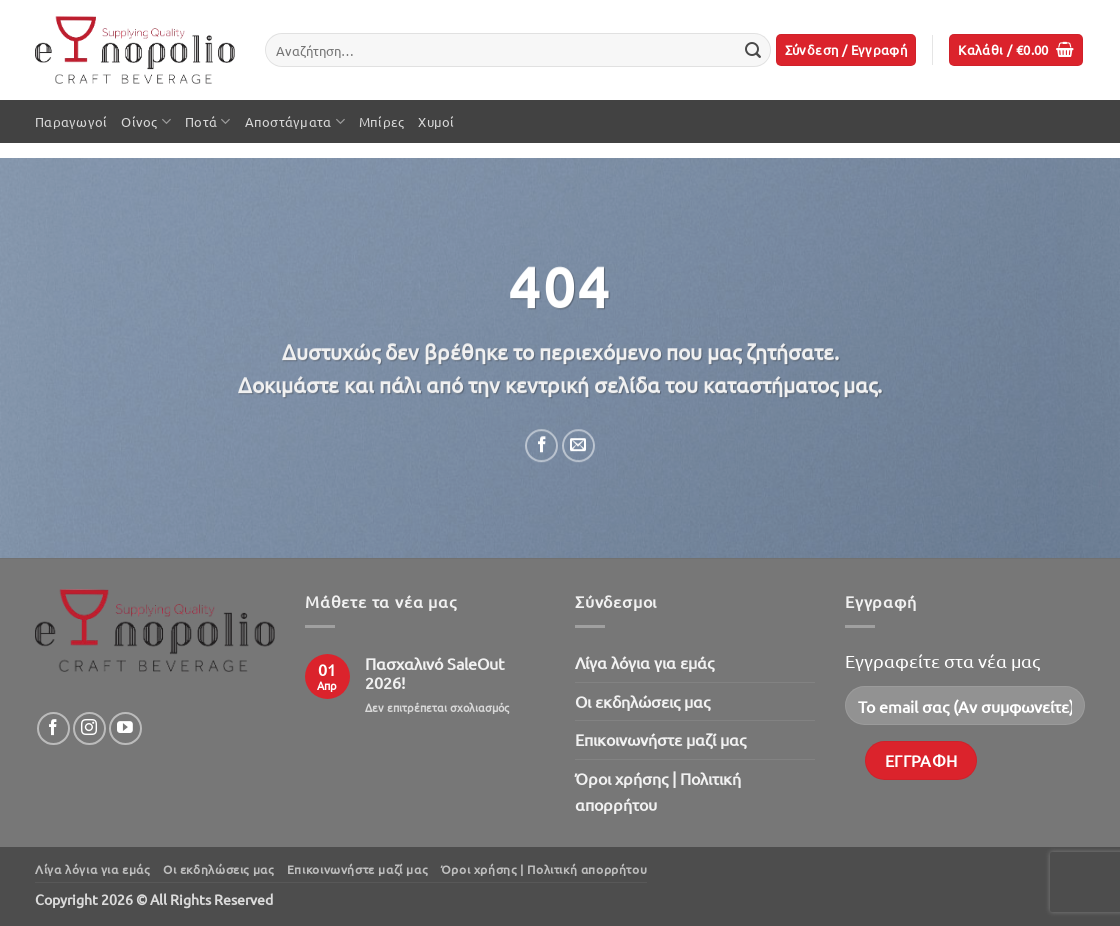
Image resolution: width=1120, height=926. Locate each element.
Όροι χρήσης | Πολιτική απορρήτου (658, 791)
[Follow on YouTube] (125, 728)
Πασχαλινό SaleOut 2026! (434, 673)
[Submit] (753, 50)
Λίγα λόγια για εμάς (644, 662)
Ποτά (207, 121)
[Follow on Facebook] (53, 728)
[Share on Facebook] (541, 445)
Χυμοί (436, 121)
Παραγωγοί (71, 121)
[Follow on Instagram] (89, 728)
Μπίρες (382, 121)
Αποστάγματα (295, 121)
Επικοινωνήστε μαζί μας (660, 739)
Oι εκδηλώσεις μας (642, 701)
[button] (846, 50)
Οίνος (146, 121)
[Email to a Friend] (578, 445)
